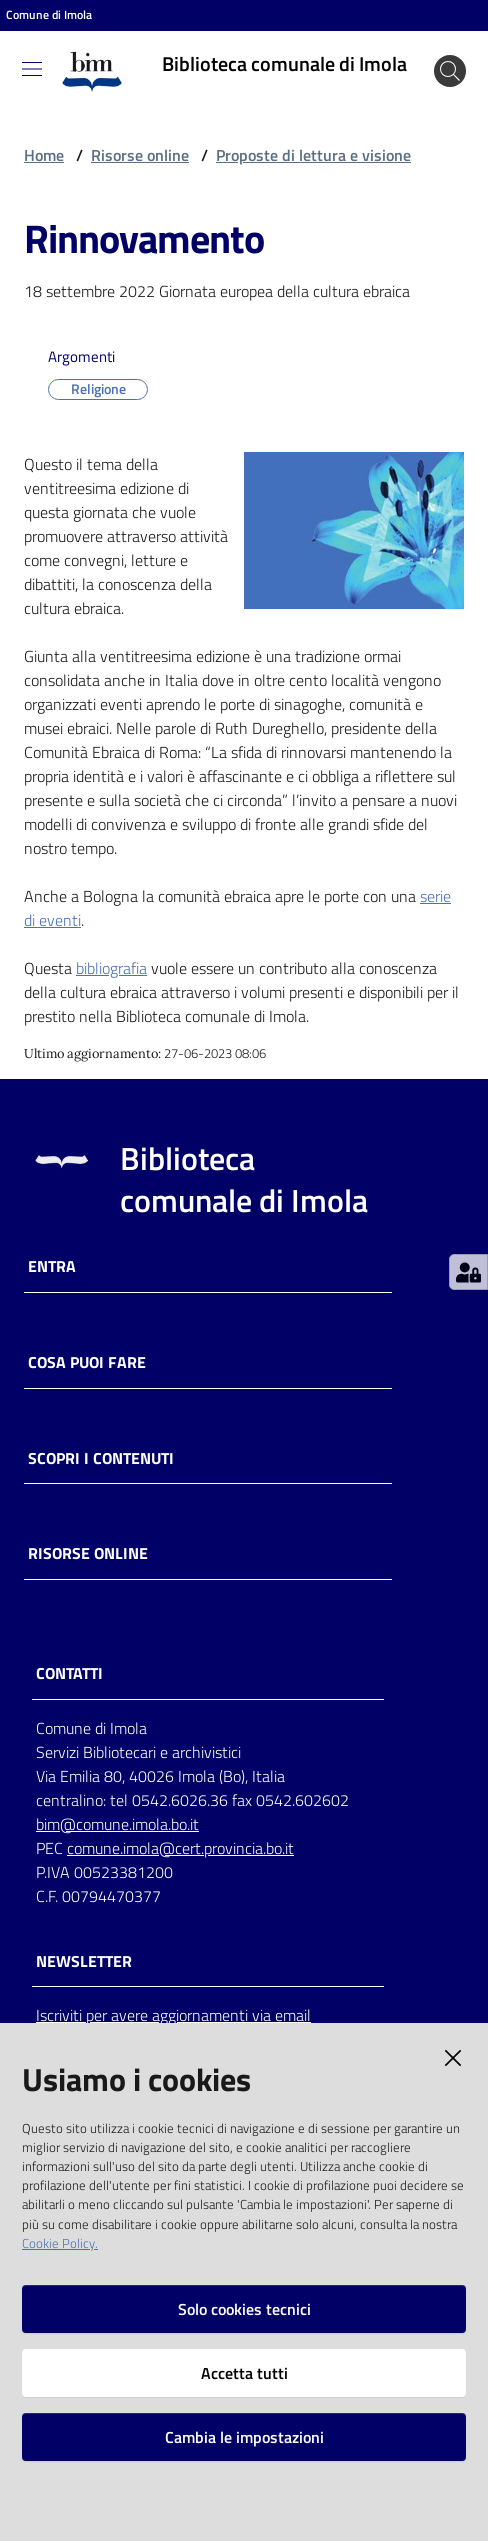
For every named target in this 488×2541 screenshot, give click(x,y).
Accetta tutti (244, 2373)
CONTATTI (69, 1673)
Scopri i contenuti (101, 1458)
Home (44, 155)
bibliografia (111, 968)
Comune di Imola (49, 15)
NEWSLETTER (84, 1961)
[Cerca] (450, 71)
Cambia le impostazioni (244, 2437)
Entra (52, 1266)
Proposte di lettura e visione (313, 155)
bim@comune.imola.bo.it (117, 1824)
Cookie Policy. (60, 2243)
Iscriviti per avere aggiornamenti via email (173, 2015)
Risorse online (140, 155)
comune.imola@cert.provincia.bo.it (180, 1848)
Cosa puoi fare (87, 1362)
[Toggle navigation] (32, 69)
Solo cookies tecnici (244, 2309)
